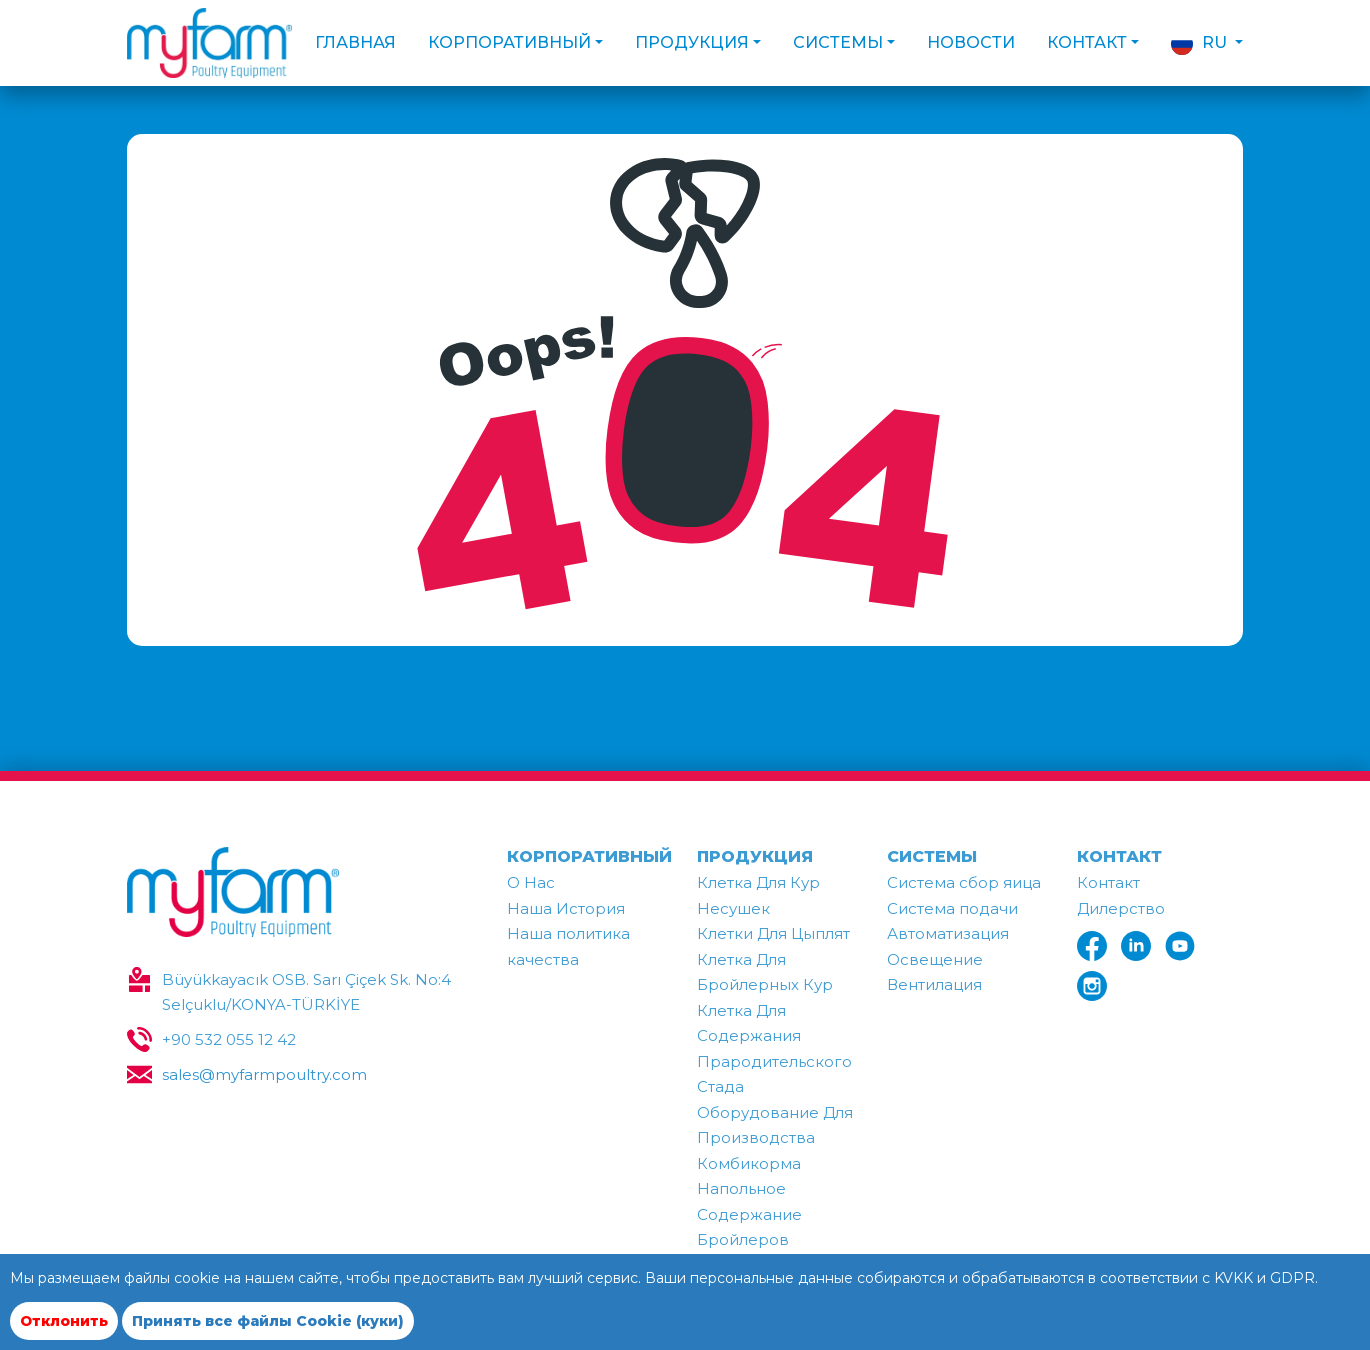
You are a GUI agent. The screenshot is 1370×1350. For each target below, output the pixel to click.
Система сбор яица (964, 882)
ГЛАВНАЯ (355, 42)
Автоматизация (948, 933)
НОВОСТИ (971, 42)
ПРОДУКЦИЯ (755, 856)
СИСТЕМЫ (932, 856)
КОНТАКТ (1119, 856)
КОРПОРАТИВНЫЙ (589, 856)
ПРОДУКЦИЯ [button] (692, 42)
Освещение (935, 959)
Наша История (566, 908)
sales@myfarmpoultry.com (264, 1074)
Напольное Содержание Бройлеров (749, 1214)
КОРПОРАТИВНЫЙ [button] (509, 42)
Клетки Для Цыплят (773, 933)
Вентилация (934, 984)
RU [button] (1201, 44)
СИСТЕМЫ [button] (838, 42)
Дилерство (1121, 908)
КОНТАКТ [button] (1087, 42)
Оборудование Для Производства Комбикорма (775, 1138)
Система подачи (952, 908)
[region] (685, 1318)
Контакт (1108, 882)
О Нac (531, 882)
